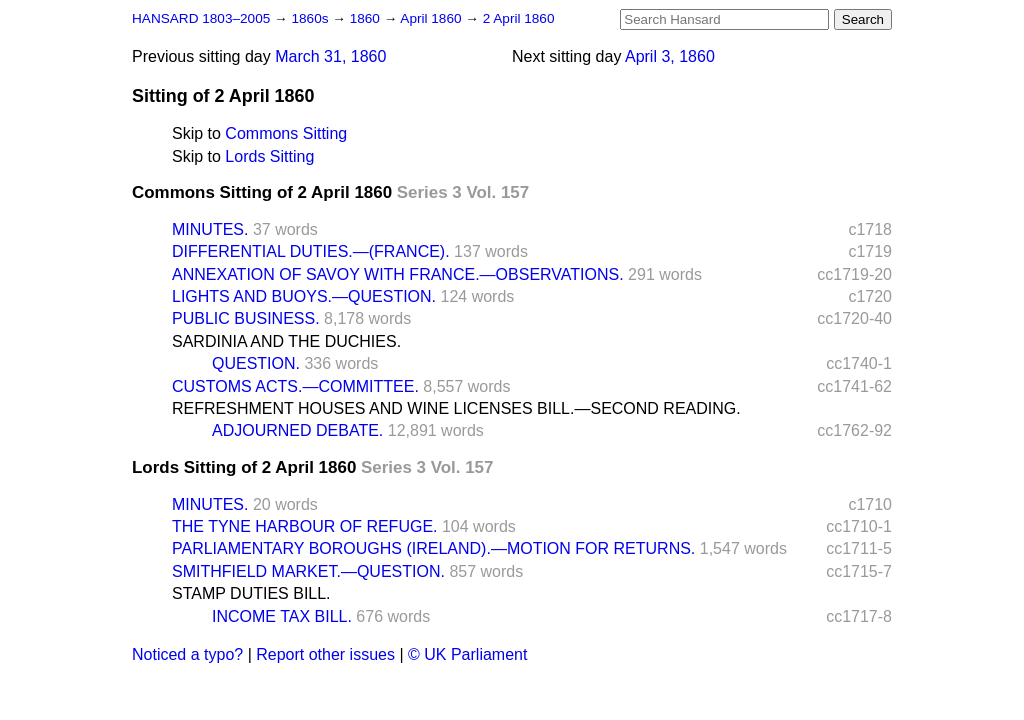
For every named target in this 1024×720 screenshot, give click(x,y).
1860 (367, 18)
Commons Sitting (286, 133)
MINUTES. (210, 229)
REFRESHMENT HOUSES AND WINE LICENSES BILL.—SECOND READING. (456, 408)
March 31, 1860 (330, 56)
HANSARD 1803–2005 (201, 18)
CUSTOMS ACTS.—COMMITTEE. (295, 386)
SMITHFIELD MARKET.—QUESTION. (308, 571)
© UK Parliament (467, 654)
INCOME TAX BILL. (282, 616)
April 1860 (432, 18)
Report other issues (325, 654)
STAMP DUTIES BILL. (251, 593)
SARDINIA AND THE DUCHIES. (286, 341)
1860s (311, 18)
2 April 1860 (519, 18)
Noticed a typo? (187, 654)
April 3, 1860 (670, 56)
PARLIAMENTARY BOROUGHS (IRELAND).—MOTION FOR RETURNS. (433, 548)
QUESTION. (256, 363)
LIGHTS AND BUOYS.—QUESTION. (304, 296)
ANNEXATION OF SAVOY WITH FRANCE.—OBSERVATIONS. (398, 274)
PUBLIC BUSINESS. (246, 318)
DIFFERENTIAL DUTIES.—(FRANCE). (311, 251)
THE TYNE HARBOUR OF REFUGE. (305, 526)
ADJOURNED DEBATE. (297, 430)
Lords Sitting (269, 156)
